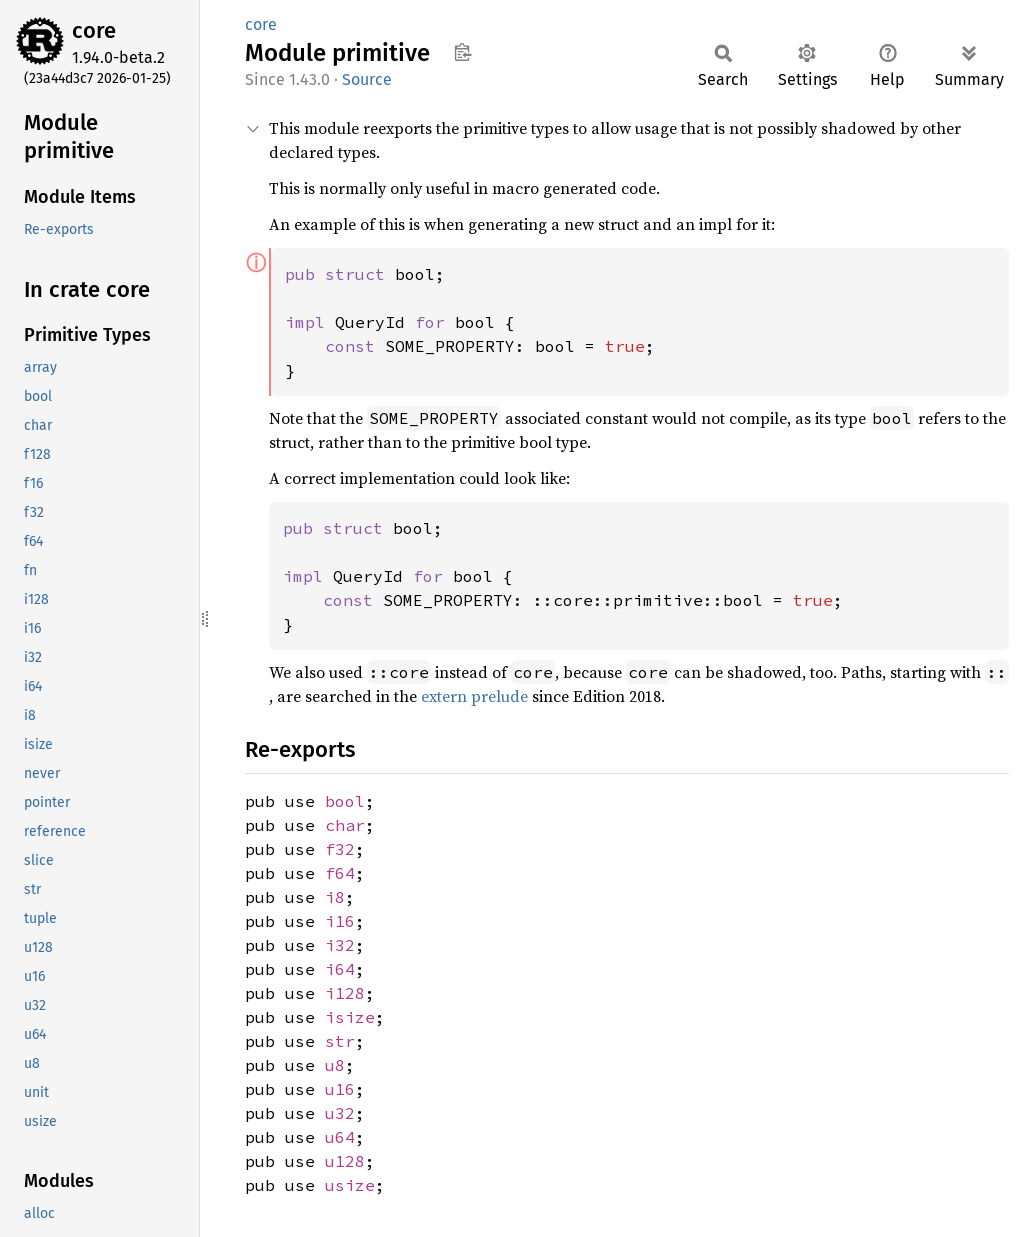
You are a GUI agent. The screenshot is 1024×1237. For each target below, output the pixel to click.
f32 (340, 849)
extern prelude (474, 696)
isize (350, 1017)
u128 (345, 1161)
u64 (340, 1137)
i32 (340, 945)
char (345, 825)
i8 (335, 897)
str (340, 1041)
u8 (335, 1065)
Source (367, 79)
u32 (340, 1113)
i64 (340, 969)
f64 (340, 873)
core (94, 30)
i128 (345, 993)
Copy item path (462, 52)
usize (350, 1185)
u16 (340, 1089)
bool (345, 801)
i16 (340, 921)
